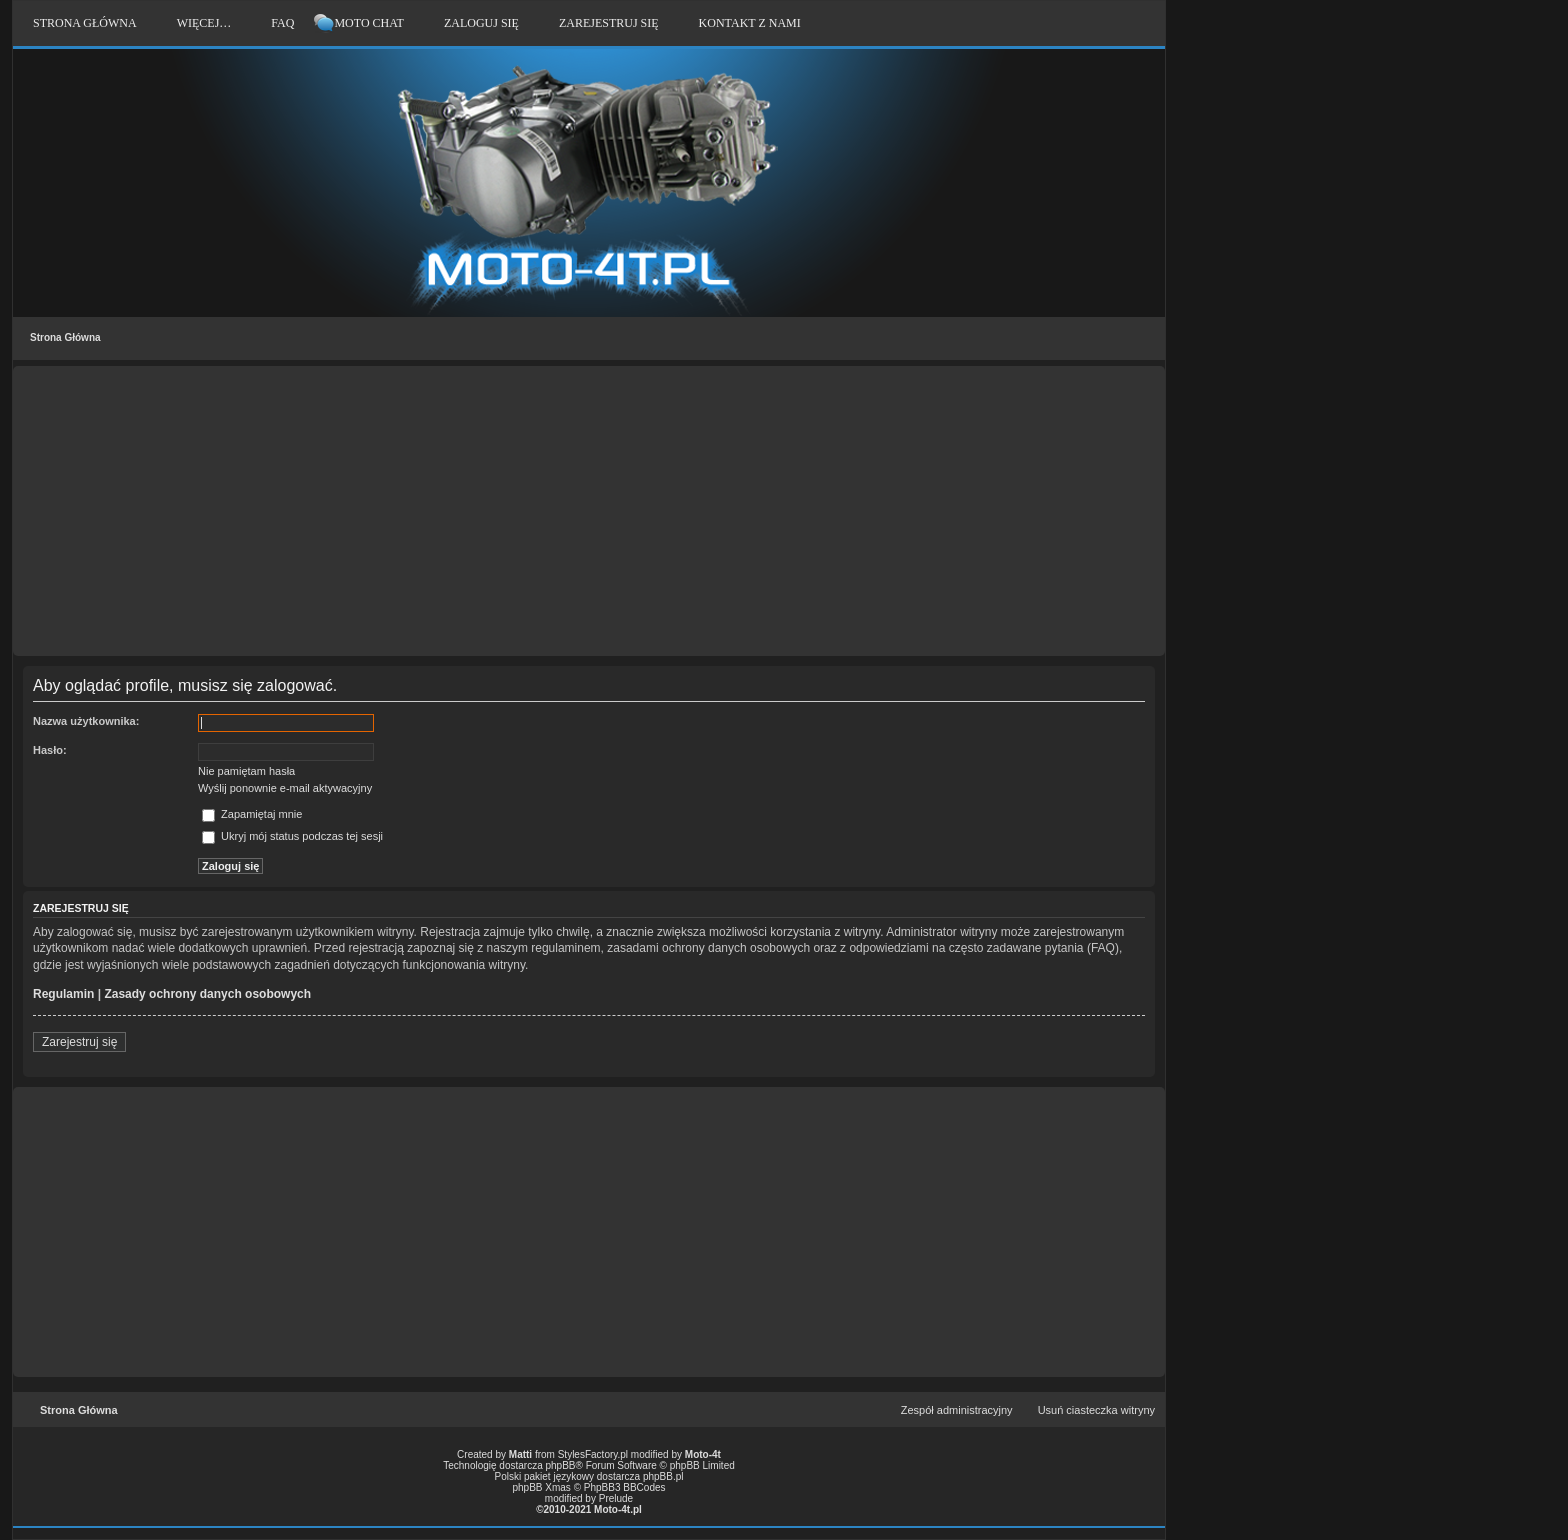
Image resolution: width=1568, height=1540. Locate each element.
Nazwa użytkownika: (86, 721)
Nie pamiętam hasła (246, 771)
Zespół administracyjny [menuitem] (957, 1410)
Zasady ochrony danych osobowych (207, 994)
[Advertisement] (589, 511)
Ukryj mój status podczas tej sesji (292, 836)
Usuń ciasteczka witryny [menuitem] (1096, 1410)
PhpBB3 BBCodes (625, 1487)
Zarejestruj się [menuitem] (609, 23)
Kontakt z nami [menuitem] (750, 23)
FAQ (282, 23)
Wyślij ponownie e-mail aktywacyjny (285, 788)
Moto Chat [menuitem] (368, 23)
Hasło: (50, 750)
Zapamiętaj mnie (252, 814)
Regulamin (63, 994)
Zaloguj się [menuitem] (481, 23)
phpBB (561, 1465)
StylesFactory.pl (593, 1454)
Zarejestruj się (79, 1042)
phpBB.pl (663, 1476)
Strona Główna (65, 337)
